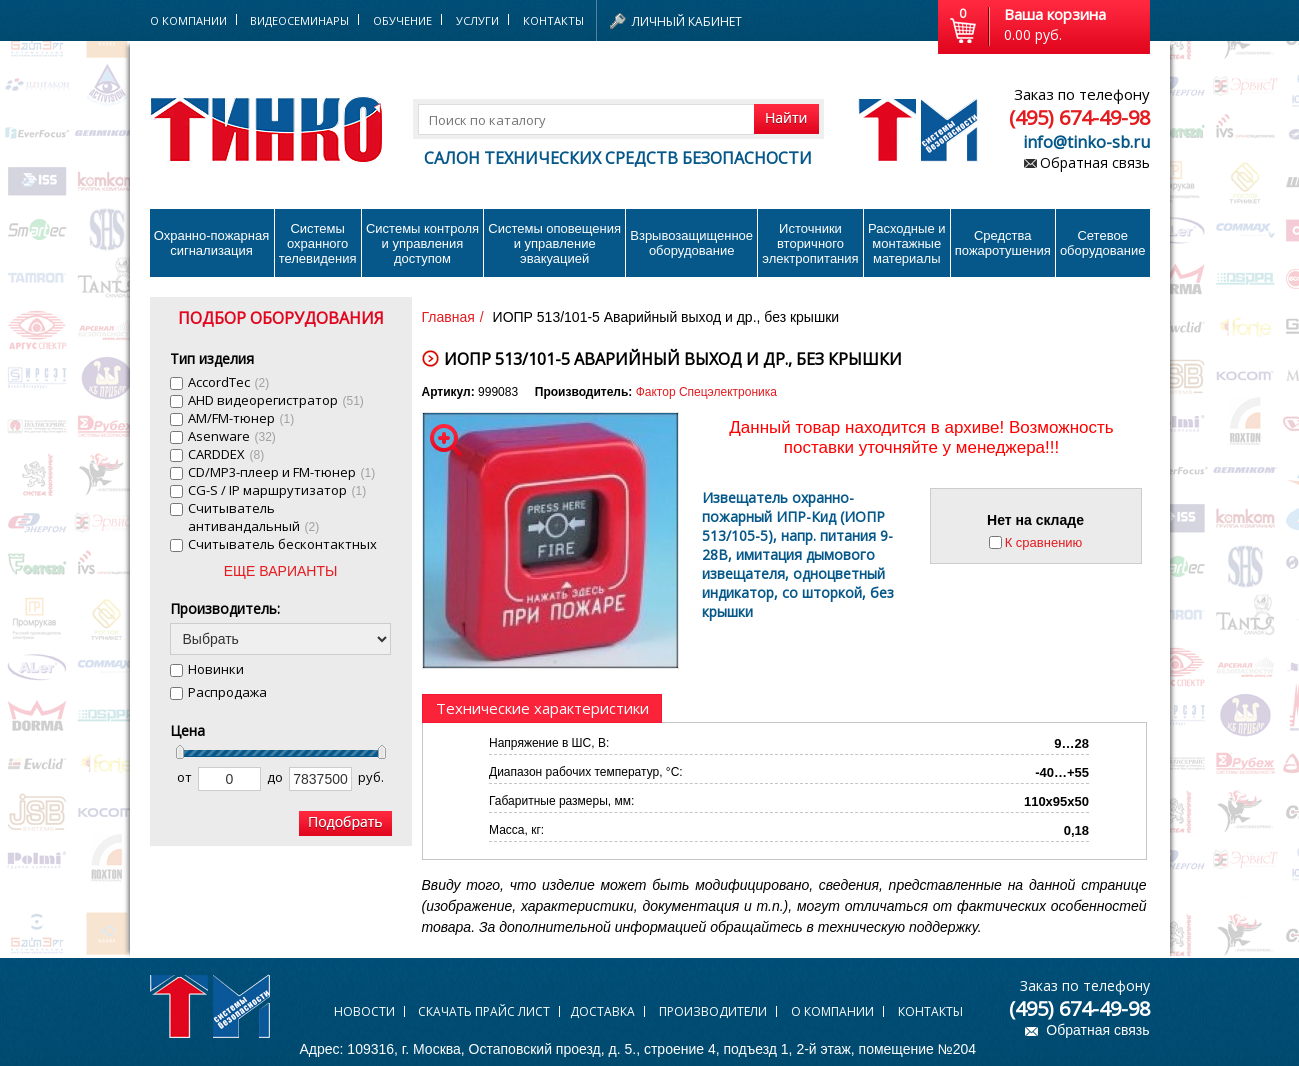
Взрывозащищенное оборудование (691, 243)
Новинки (216, 669)
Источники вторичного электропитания (810, 243)
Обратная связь (1095, 162)
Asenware (232, 436)
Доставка (602, 1011)
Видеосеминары (299, 20)
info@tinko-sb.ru (1086, 142)
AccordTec (229, 382)
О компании (832, 1011)
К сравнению (1044, 542)
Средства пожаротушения (1003, 243)
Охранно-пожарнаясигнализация (212, 243)
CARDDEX (226, 454)
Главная (448, 317)
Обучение (402, 20)
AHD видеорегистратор (276, 400)
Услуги (477, 20)
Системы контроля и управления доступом (422, 243)
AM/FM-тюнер (241, 418)
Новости (364, 1011)
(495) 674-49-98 (1079, 117)
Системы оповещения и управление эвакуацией (554, 243)
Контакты (553, 20)
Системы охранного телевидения (318, 243)
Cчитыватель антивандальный (254, 517)
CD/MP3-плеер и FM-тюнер (282, 472)
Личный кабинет (687, 21)
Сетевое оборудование (1103, 243)
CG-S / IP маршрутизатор (277, 490)
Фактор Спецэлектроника (706, 392)
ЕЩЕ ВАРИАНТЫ (281, 571)
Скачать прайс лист (484, 1011)
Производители (713, 1011)
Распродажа (227, 692)
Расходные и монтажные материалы (906, 243)
